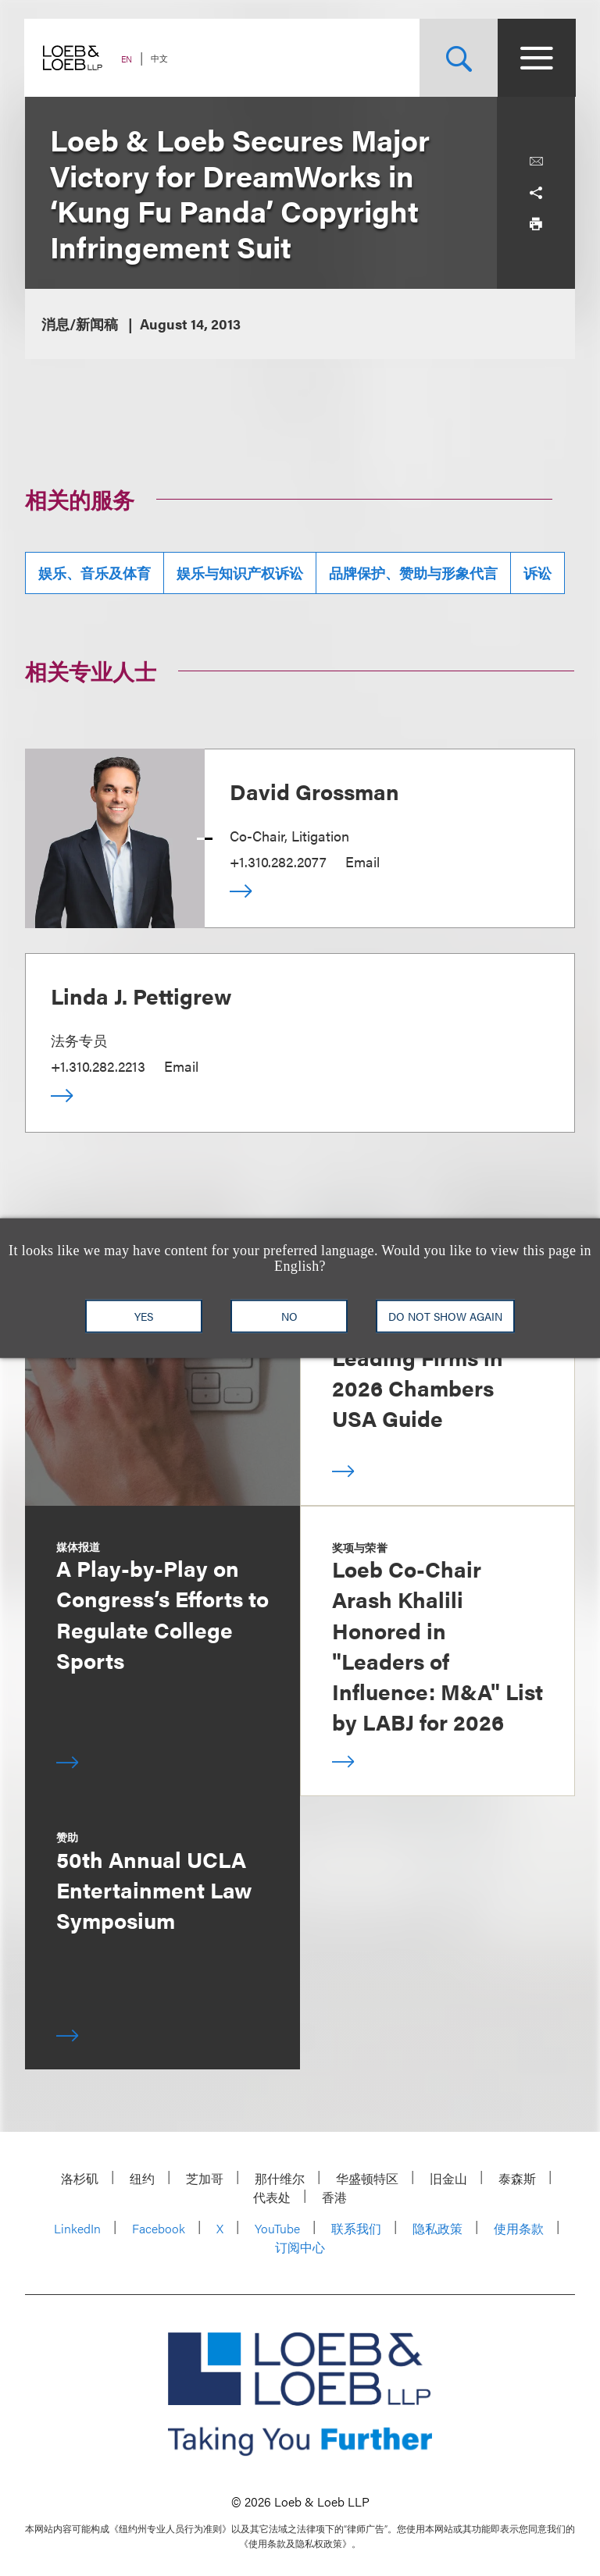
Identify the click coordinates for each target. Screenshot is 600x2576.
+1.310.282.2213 (98, 1066)
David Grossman (314, 790)
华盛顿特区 (367, 2178)
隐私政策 (437, 2228)
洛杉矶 (79, 2178)
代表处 (272, 2197)
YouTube (277, 2228)
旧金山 (448, 2178)
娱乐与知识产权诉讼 (240, 572)
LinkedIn (77, 2228)
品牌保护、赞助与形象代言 (413, 572)
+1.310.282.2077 (278, 861)
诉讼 (537, 572)
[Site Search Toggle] (458, 58)
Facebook (158, 2228)
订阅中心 (300, 2247)
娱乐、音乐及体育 (94, 572)
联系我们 (356, 2228)
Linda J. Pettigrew (141, 995)
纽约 (142, 2178)
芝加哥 (204, 2178)
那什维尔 (280, 2178)
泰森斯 (517, 2178)
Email (362, 861)
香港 (334, 2197)
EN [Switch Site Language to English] (127, 59)
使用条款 (519, 2228)
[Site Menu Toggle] (536, 58)
